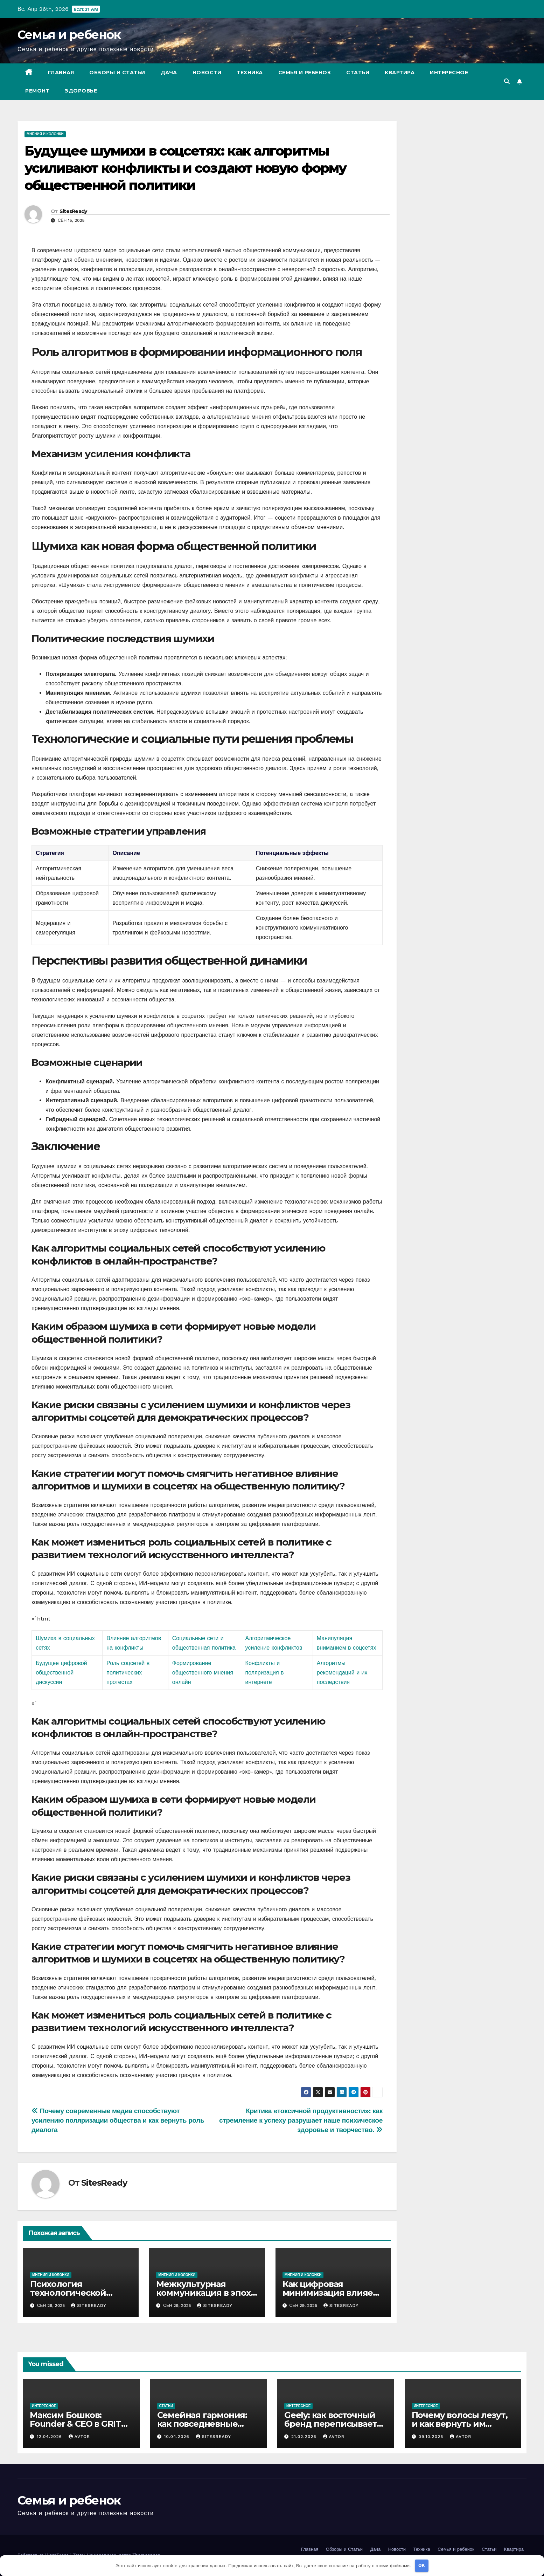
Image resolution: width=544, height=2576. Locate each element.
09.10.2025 (431, 2436)
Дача (169, 72)
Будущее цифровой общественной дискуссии (61, 1672)
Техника (250, 72)
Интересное (449, 72)
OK (421, 2565)
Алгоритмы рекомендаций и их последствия (342, 1672)
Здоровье (81, 91)
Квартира (399, 72)
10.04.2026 (177, 2436)
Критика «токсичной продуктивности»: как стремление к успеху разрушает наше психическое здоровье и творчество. (301, 2120)
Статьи (357, 72)
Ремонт (37, 91)
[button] (507, 81)
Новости (207, 72)
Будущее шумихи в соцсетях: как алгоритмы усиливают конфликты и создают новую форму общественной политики (185, 168)
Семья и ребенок (69, 34)
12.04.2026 (50, 2436)
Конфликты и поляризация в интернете (264, 1672)
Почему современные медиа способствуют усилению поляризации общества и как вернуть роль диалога (118, 2120)
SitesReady (73, 211)
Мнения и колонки (45, 134)
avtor (79, 2436)
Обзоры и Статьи (117, 72)
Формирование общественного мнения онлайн (202, 1672)
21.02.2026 (304, 2436)
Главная (61, 72)
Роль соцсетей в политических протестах (127, 1672)
